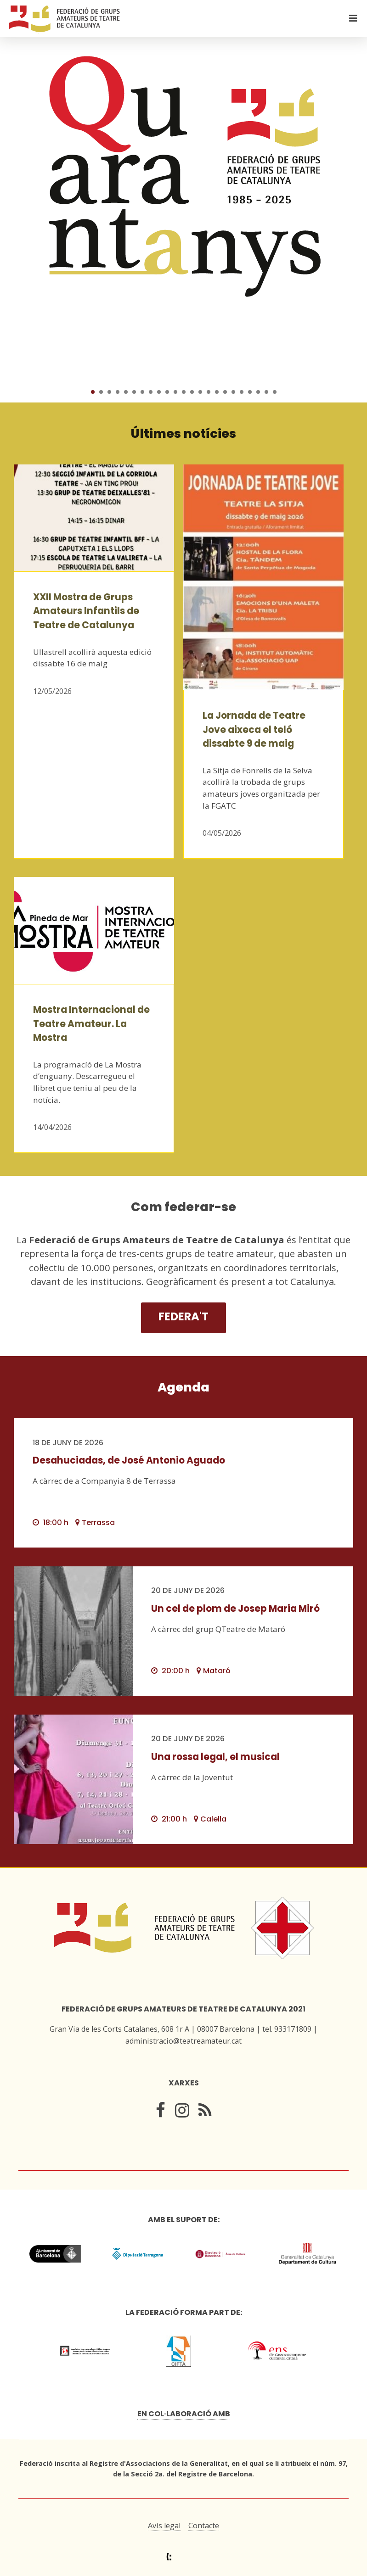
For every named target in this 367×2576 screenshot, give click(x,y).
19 (241, 392)
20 (250, 392)
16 (217, 392)
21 (258, 392)
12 (184, 392)
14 (200, 392)
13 (192, 392)
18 (233, 392)
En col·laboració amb (183, 2413)
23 (275, 392)
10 (167, 392)
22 (266, 392)
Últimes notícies (183, 433)
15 (208, 392)
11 (175, 392)
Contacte (203, 2525)
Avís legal (164, 2525)
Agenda (183, 1387)
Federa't (183, 1316)
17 (225, 392)
